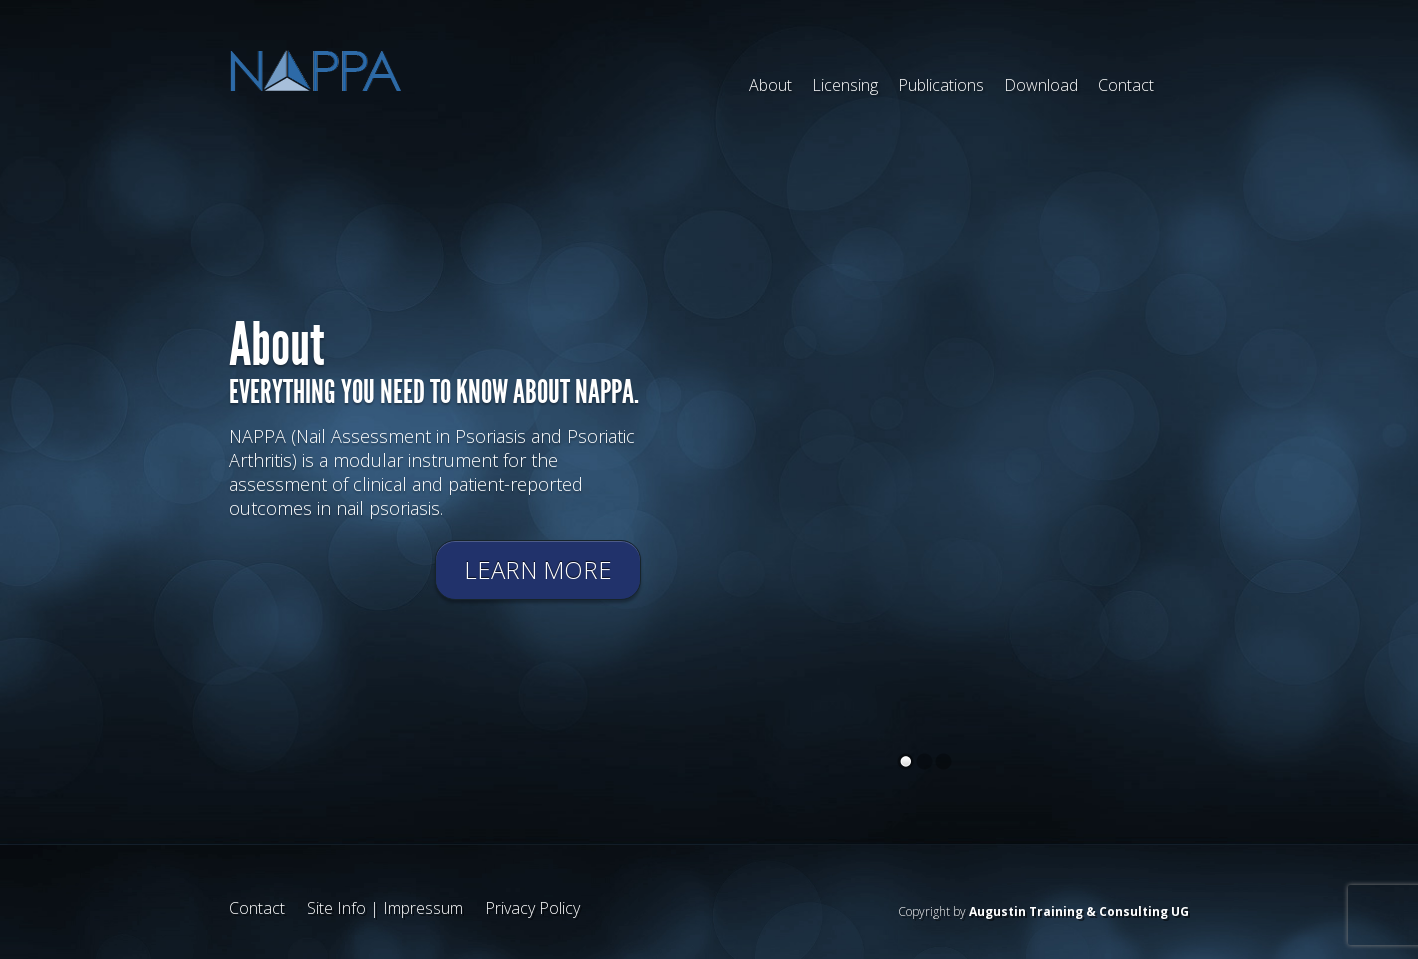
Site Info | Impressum (385, 908)
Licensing (845, 85)
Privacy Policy (532, 908)
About (770, 85)
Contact (1126, 85)
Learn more (538, 569)
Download (1041, 85)
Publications (941, 85)
